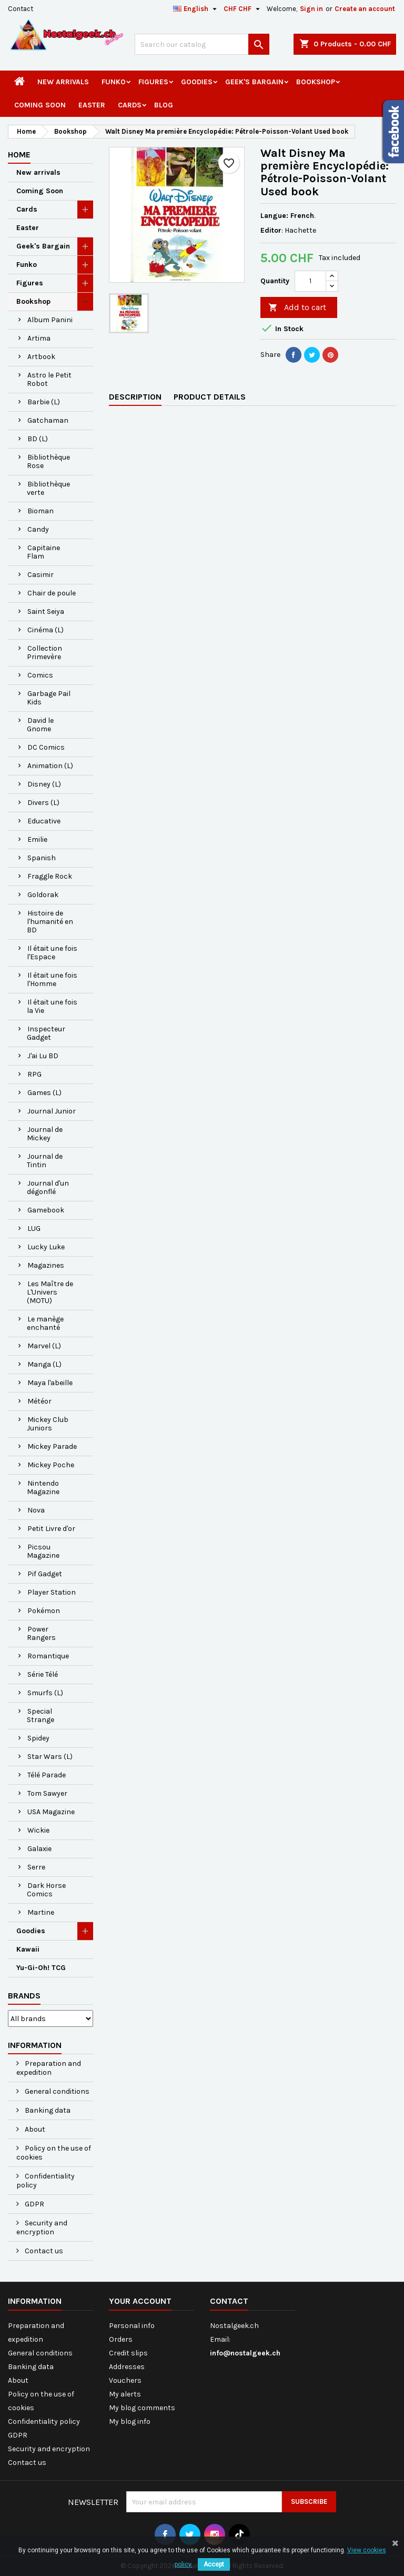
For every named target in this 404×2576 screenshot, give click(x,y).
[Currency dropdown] (243, 9)
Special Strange (40, 1715)
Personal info (132, 2325)
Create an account (365, 9)
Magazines (45, 1265)
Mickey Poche (50, 1464)
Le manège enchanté (45, 1323)
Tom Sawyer (47, 1793)
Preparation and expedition (48, 2068)
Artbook (41, 356)
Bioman (40, 510)
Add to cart (297, 307)
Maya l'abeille (50, 1382)
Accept (214, 2564)
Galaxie (39, 1848)
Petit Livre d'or (51, 1528)
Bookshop (315, 81)
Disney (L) (44, 784)
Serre (36, 1867)
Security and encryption (41, 2227)
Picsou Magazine (43, 1551)
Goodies (197, 81)
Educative (43, 821)
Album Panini (50, 319)
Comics (40, 675)
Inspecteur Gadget (46, 1033)
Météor (39, 1401)
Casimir (40, 574)
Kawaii (27, 1949)
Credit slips (128, 2353)
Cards (130, 105)
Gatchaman (47, 420)
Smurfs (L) (45, 1692)
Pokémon (43, 1610)
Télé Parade (46, 1775)
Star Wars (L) (50, 1756)
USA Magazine (51, 1811)
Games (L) (44, 1092)
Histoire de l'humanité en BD (50, 921)
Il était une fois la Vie (52, 1006)
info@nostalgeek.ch (245, 2353)
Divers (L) (43, 802)
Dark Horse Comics (46, 1889)
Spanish (41, 857)
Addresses (127, 2366)
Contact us (43, 2250)
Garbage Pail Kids (48, 698)
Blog (163, 105)
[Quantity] (310, 281)
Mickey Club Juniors (47, 1424)
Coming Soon (40, 105)
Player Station (51, 1592)
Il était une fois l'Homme (52, 979)
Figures (153, 81)
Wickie (38, 1830)
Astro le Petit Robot (49, 379)
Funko (114, 81)
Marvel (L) (44, 1345)
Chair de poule (51, 593)
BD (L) (37, 438)
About (34, 2129)
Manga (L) (44, 1364)
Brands (24, 1996)
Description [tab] (135, 397)
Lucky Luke (46, 1246)
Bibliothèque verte (48, 488)
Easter (91, 105)
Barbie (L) (43, 401)
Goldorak (42, 894)
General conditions (56, 2091)
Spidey (38, 1738)
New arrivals (63, 81)
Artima (38, 338)
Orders (121, 2339)
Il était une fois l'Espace (52, 952)
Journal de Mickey (45, 1133)
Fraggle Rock (49, 876)
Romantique (48, 1656)
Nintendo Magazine (43, 1487)
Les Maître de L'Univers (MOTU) (50, 1292)
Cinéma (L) (45, 629)
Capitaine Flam (43, 552)
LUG (34, 1228)
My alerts (125, 2394)
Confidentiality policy (45, 2181)
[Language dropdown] (196, 9)
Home (19, 155)
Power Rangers (41, 1633)
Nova (36, 1510)
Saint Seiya (45, 611)
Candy (38, 529)
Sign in (311, 9)
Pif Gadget (44, 1573)
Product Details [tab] (210, 397)
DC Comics (46, 747)
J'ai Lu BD (42, 1055)
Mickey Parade (52, 1446)
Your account (140, 2301)
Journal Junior (51, 1111)
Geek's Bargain (254, 81)
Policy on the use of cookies (53, 2153)
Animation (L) (50, 765)
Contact (20, 9)
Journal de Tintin (45, 1160)
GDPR (33, 2204)
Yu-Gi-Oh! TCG (41, 1967)
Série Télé (42, 1674)
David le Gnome (40, 724)
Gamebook (45, 1210)
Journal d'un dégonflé (48, 1187)
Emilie (37, 839)
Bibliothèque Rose (48, 461)
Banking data (46, 2110)
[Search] (202, 44)
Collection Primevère (44, 652)
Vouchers (125, 2380)
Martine (40, 1912)
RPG (34, 1074)
